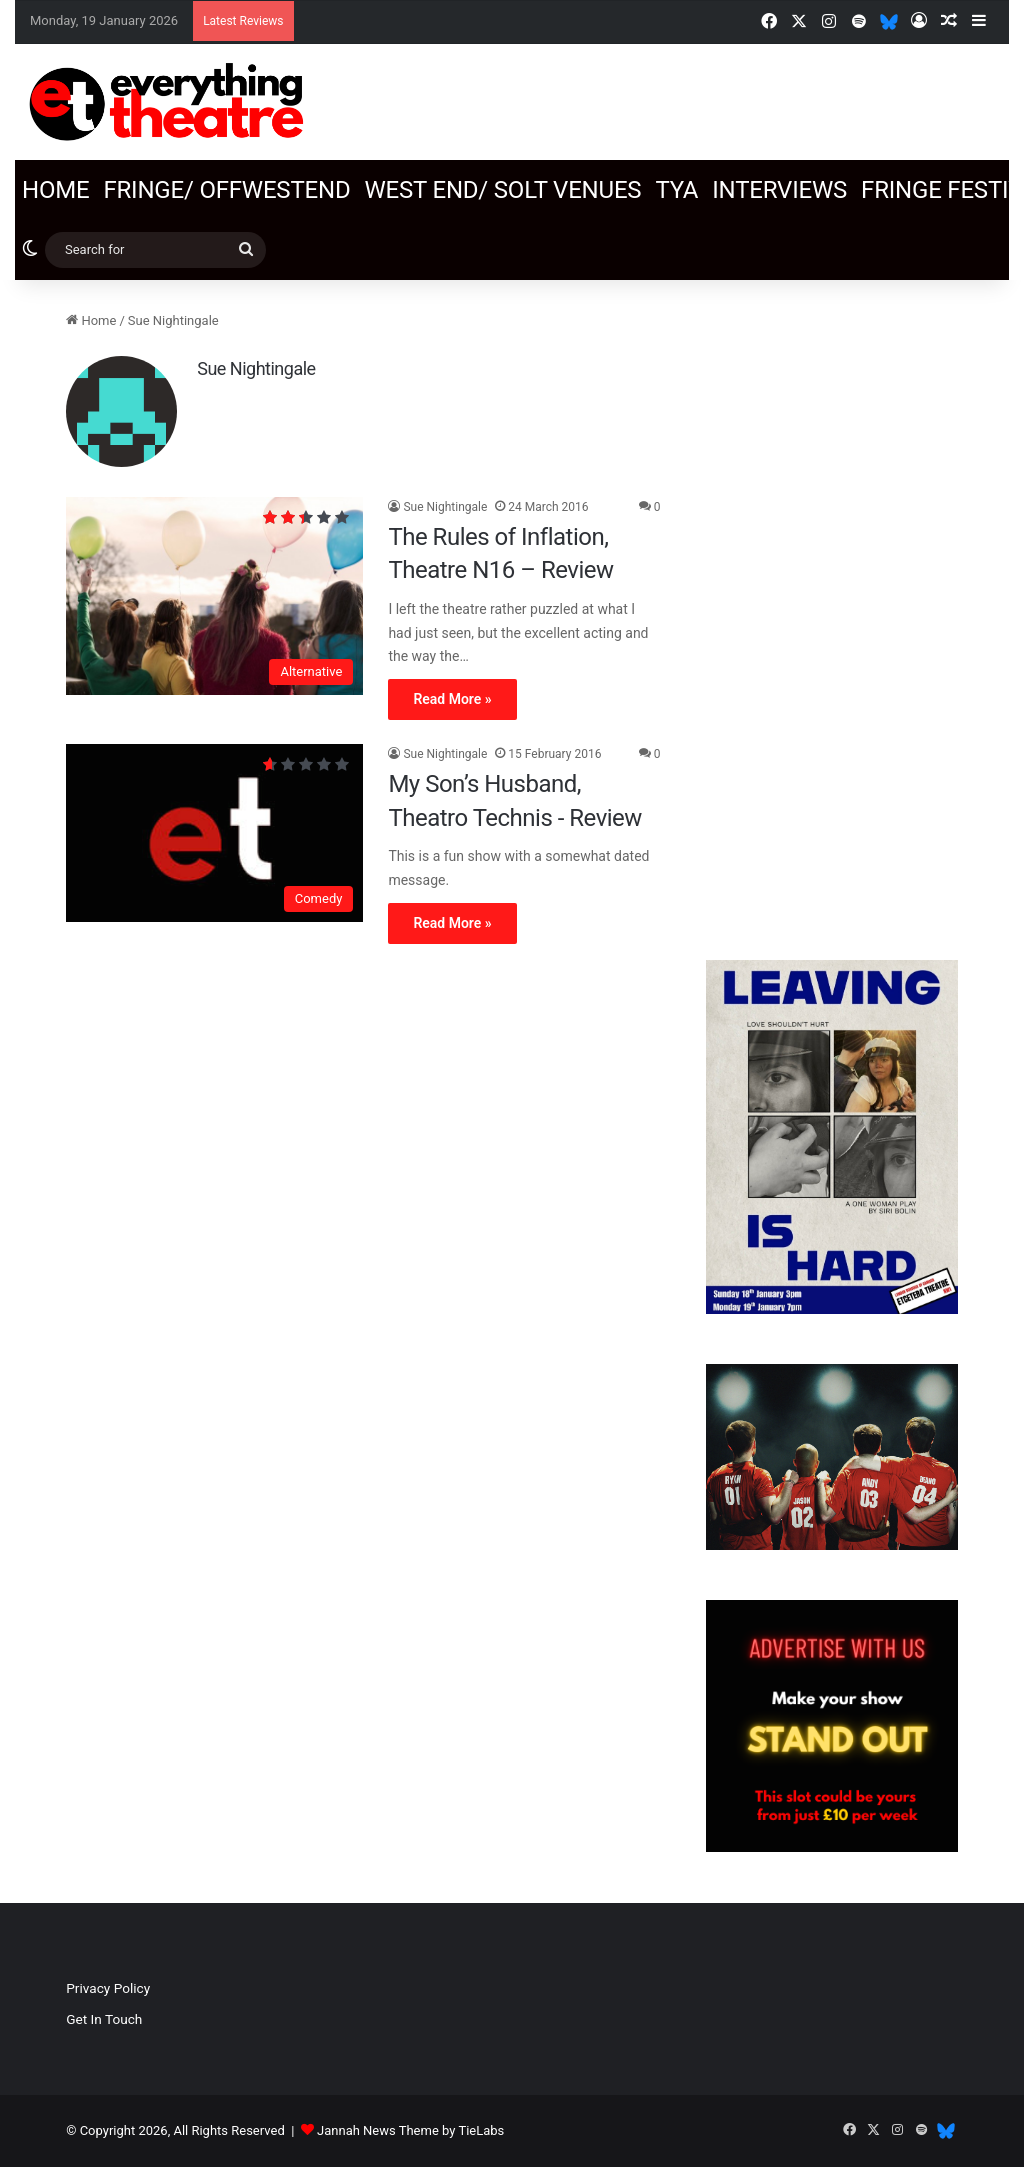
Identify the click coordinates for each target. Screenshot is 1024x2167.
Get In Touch (104, 2019)
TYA (676, 190)
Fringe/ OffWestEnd (226, 190)
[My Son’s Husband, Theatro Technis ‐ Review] (214, 833)
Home (55, 190)
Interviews (779, 190)
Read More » (452, 699)
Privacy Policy (108, 1988)
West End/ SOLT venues (502, 190)
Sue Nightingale (256, 368)
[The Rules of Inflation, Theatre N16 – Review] (214, 596)
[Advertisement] (832, 610)
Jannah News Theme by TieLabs (410, 2130)
